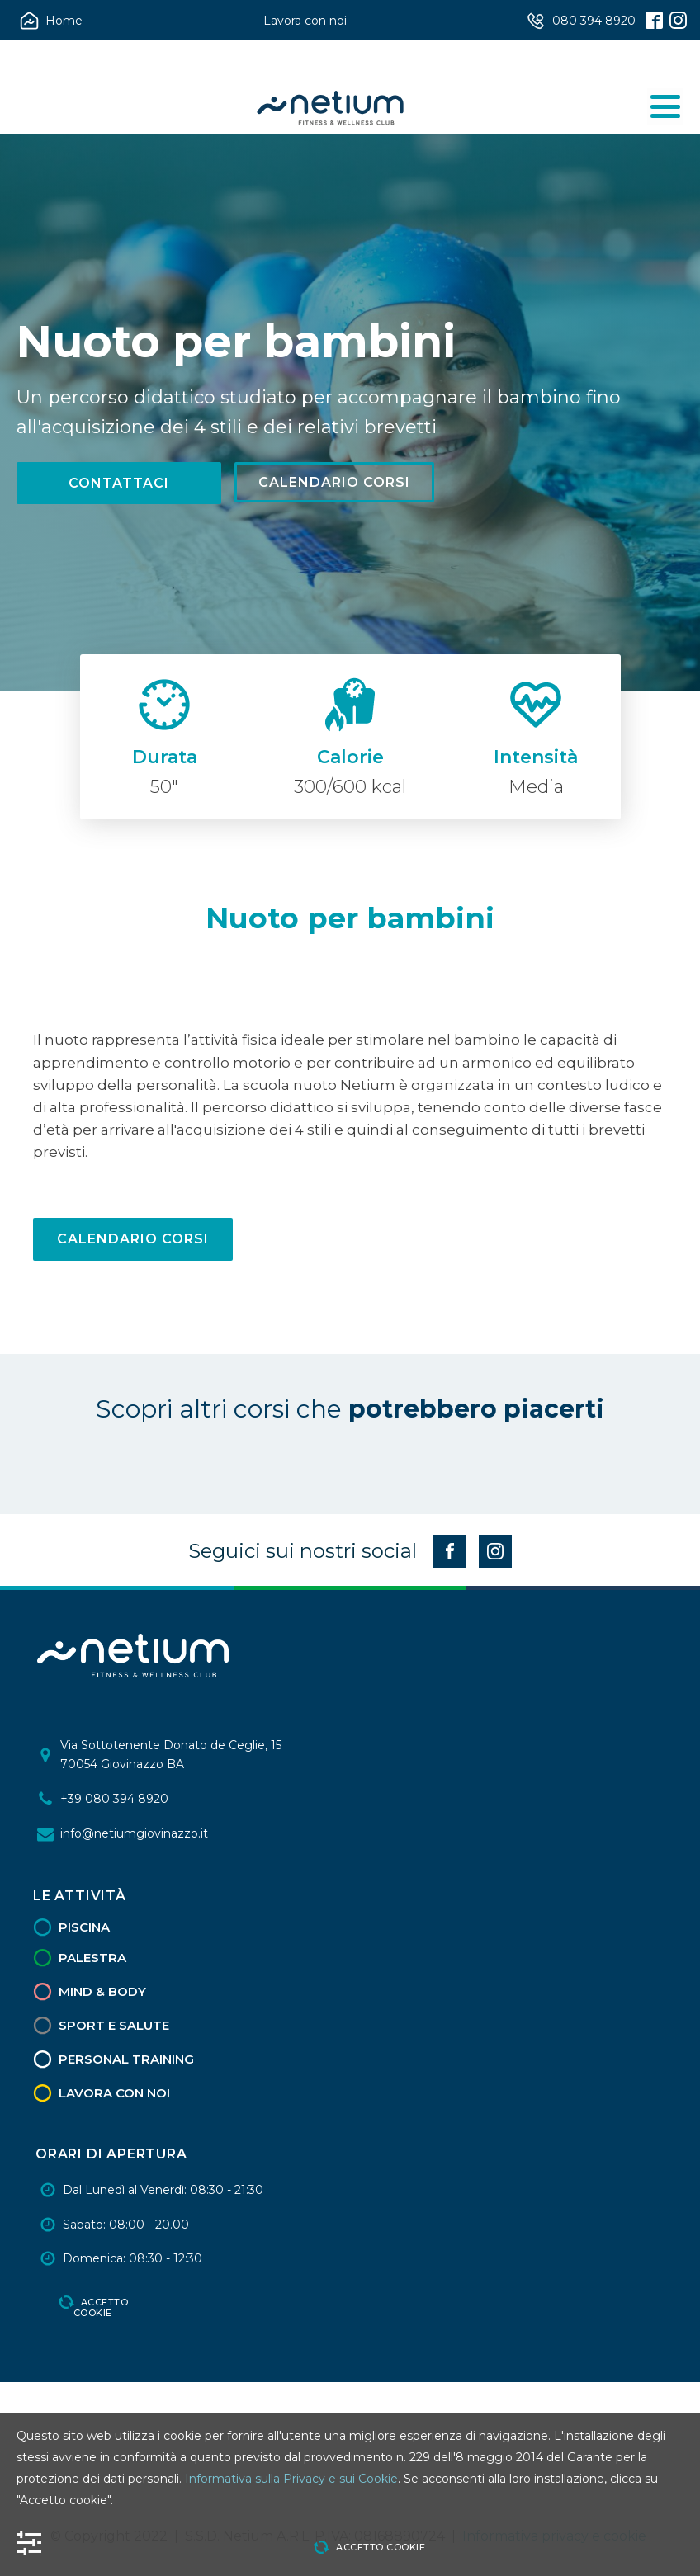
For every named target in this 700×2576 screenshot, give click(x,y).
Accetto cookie (100, 2307)
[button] (53, 21)
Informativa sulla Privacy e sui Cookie (291, 2478)
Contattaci (119, 483)
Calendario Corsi (334, 482)
